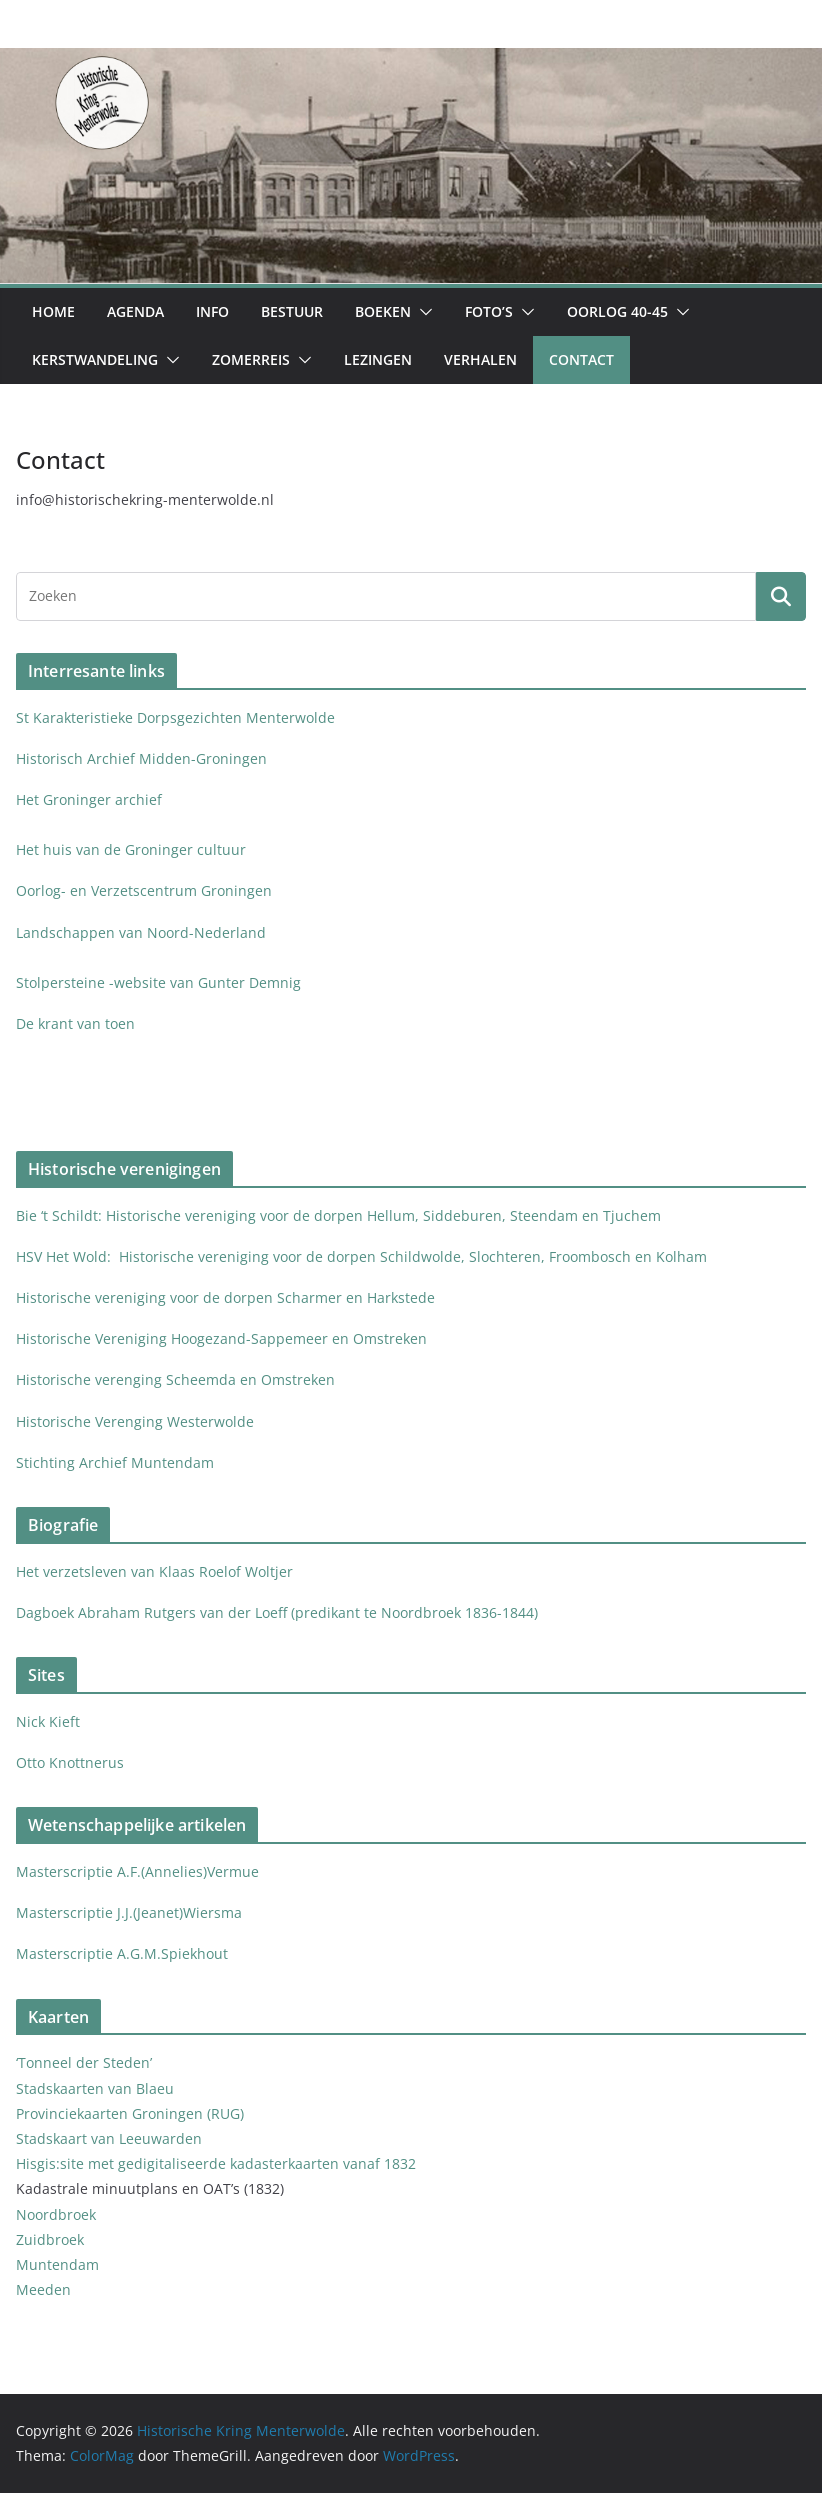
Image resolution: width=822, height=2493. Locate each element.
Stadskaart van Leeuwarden (109, 2138)
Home (53, 311)
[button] (422, 312)
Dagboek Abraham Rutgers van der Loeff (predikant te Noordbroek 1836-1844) (277, 1612)
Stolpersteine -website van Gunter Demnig (158, 982)
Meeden (45, 2289)
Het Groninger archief (89, 799)
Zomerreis (251, 359)
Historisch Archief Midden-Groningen (143, 758)
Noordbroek (56, 2214)
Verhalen (480, 359)
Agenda (135, 311)
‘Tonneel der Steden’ (84, 2062)
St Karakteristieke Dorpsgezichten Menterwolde (177, 717)
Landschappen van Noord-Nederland (141, 932)
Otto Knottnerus (70, 1762)
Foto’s (489, 311)
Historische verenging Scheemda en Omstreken (175, 1379)
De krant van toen (77, 1023)
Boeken (383, 311)
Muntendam (57, 2264)
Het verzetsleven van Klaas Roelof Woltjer (154, 1571)
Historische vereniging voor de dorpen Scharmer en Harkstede (225, 1297)
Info (212, 311)
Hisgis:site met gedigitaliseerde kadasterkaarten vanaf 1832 (216, 2163)
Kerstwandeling (95, 359)
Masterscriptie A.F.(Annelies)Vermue (137, 1871)
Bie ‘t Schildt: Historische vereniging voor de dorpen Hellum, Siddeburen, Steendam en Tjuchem (338, 1215)
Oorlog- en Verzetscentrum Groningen (144, 890)
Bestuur (292, 311)
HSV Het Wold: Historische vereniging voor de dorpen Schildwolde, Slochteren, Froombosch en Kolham (361, 1256)
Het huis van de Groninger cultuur (131, 849)
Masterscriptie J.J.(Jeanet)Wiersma (129, 1912)
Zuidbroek (50, 2239)
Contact (581, 359)
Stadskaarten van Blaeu (95, 2088)
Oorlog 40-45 (617, 311)
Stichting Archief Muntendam (115, 1462)
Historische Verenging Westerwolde (135, 1421)
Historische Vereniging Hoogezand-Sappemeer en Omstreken (221, 1338)
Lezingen (378, 359)
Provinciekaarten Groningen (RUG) (130, 2113)
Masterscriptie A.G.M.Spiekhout (122, 1953)
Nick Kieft (48, 1721)
